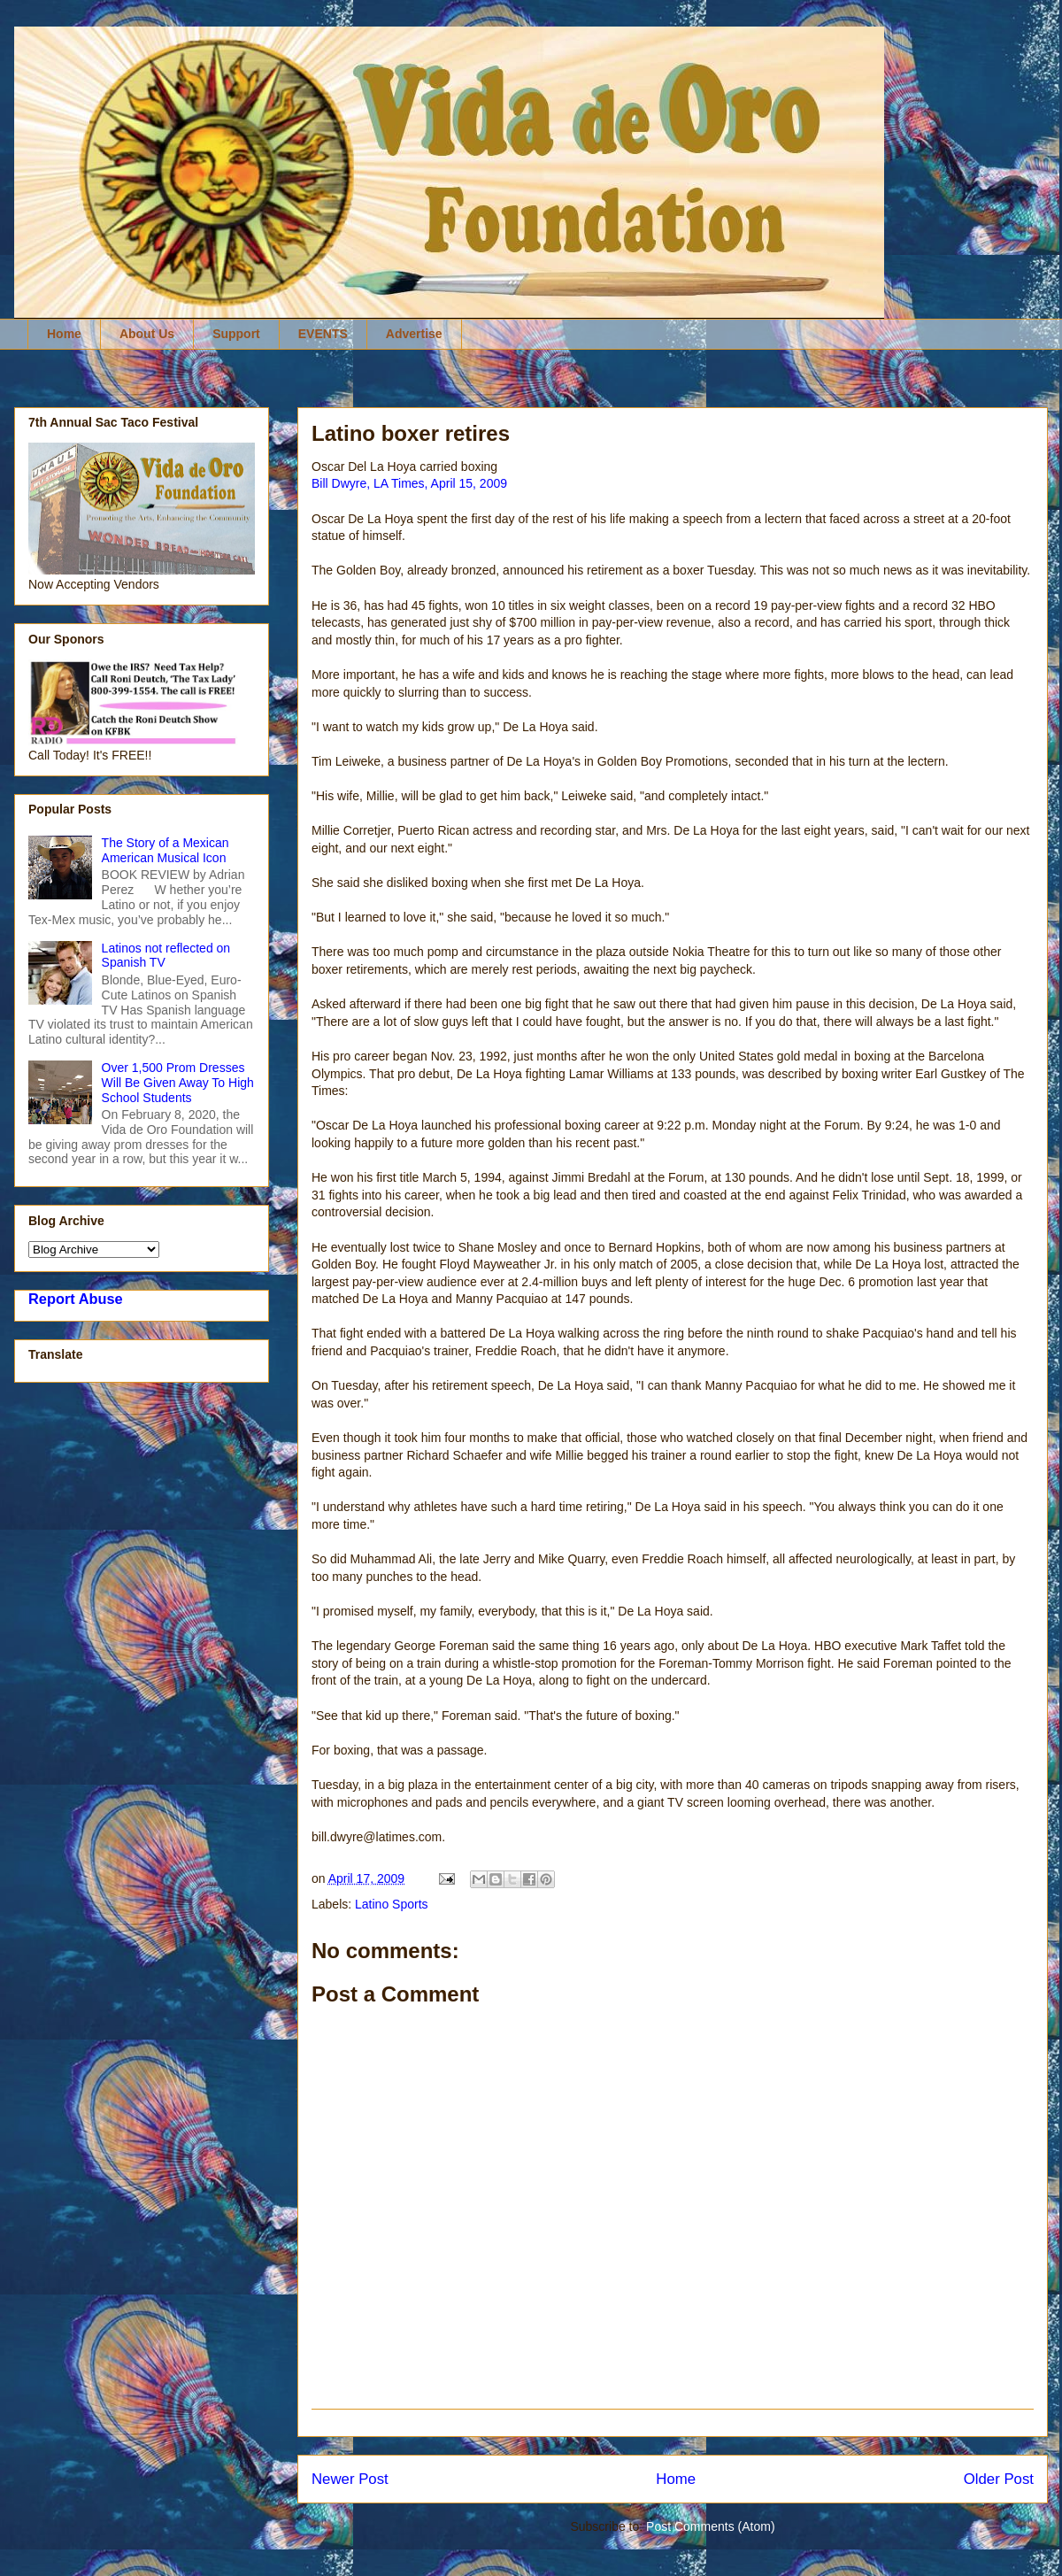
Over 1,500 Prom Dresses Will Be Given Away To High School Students (178, 1082)
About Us (146, 334)
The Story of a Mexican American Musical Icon (165, 850)
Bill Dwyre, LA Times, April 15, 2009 (409, 483)
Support (236, 334)
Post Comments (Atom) (710, 2526)
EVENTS (323, 334)
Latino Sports (391, 1904)
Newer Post (350, 2479)
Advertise (414, 334)
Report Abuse (75, 1299)
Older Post (999, 2479)
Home (64, 334)
